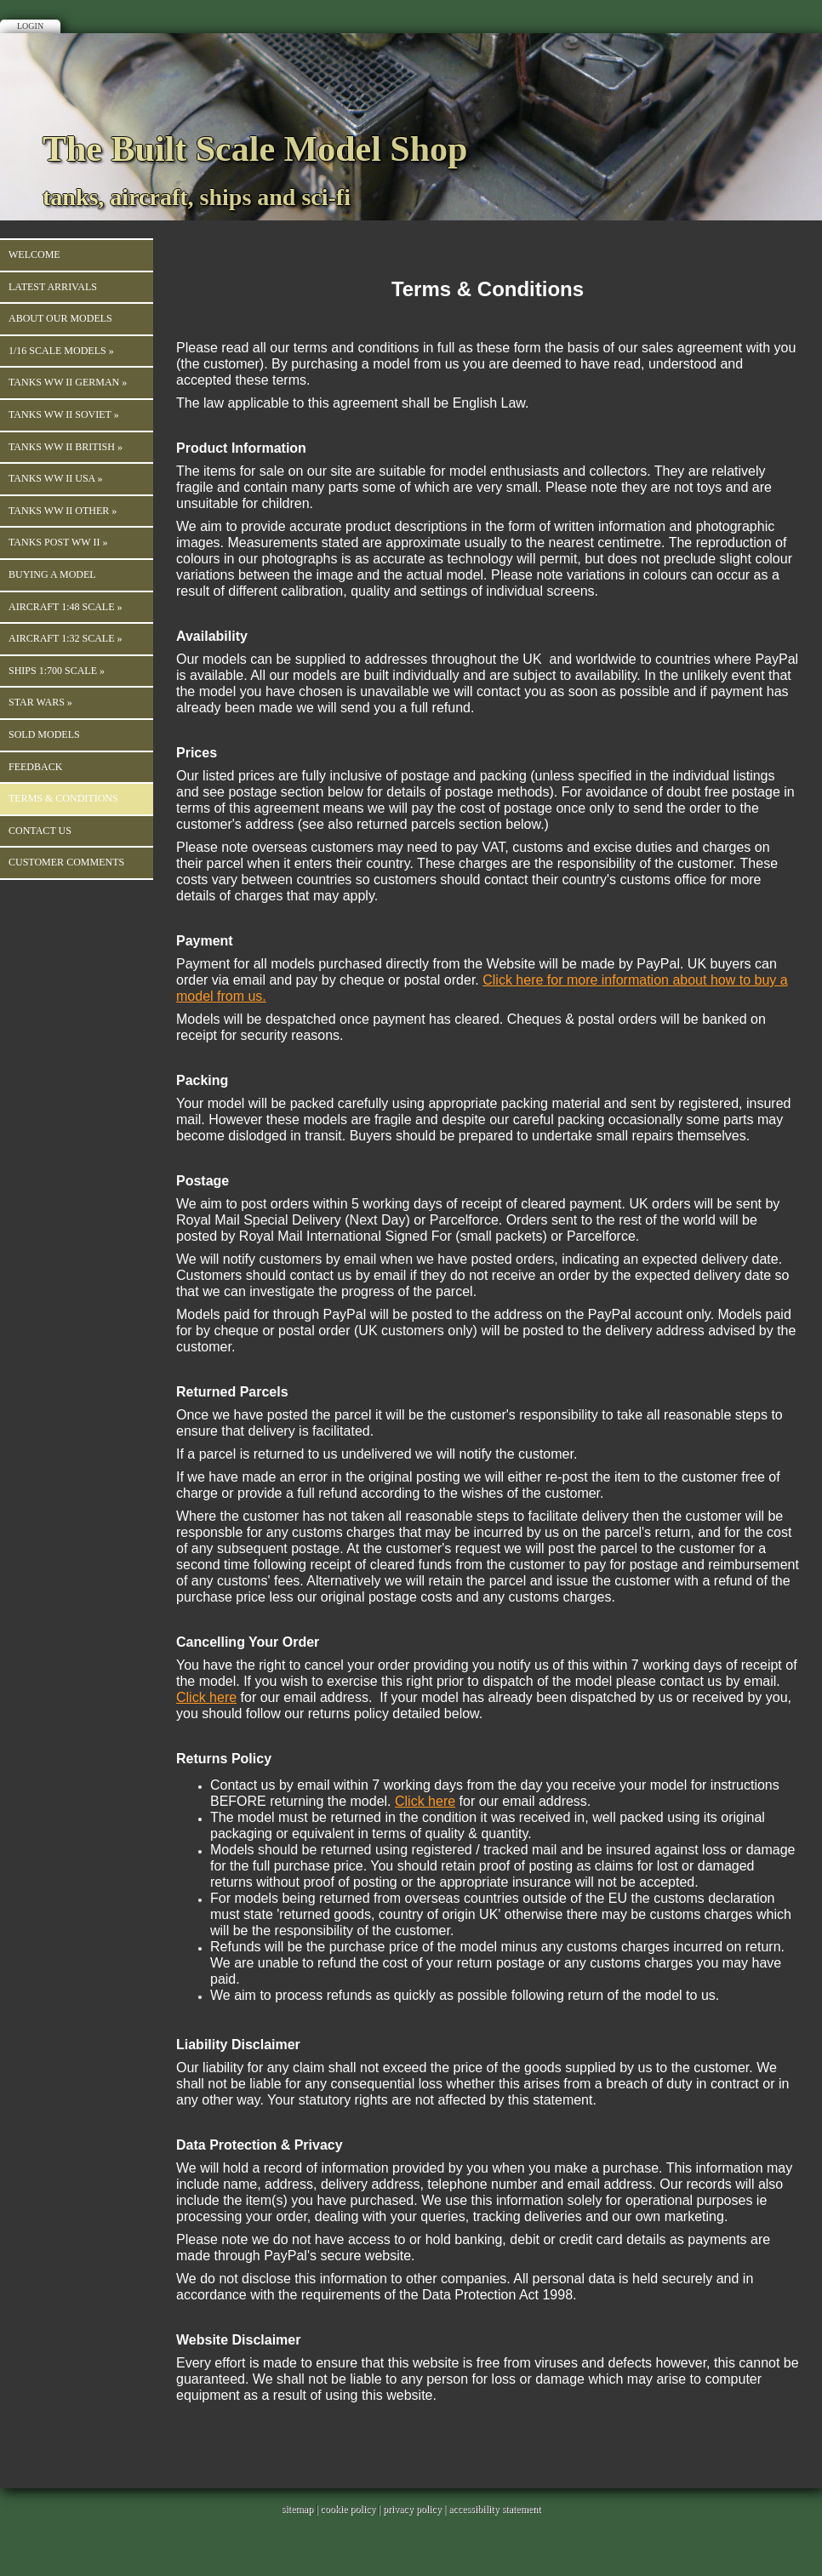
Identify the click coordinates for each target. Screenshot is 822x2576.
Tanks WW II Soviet (64, 414)
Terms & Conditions (63, 798)
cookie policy (347, 2509)
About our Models (60, 318)
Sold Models (44, 734)
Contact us (40, 831)
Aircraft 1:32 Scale (65, 638)
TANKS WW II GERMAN (68, 382)
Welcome (34, 254)
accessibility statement (494, 2509)
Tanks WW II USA (56, 478)
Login (30, 26)
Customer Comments (66, 862)
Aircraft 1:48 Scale (65, 607)
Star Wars (40, 702)
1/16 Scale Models (61, 351)
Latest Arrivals (53, 287)
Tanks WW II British (66, 447)
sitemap (297, 2509)
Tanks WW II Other (63, 511)
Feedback (35, 767)
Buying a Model (52, 574)
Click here (206, 1697)
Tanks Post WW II (58, 542)
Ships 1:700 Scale (57, 671)
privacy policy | (415, 2509)
